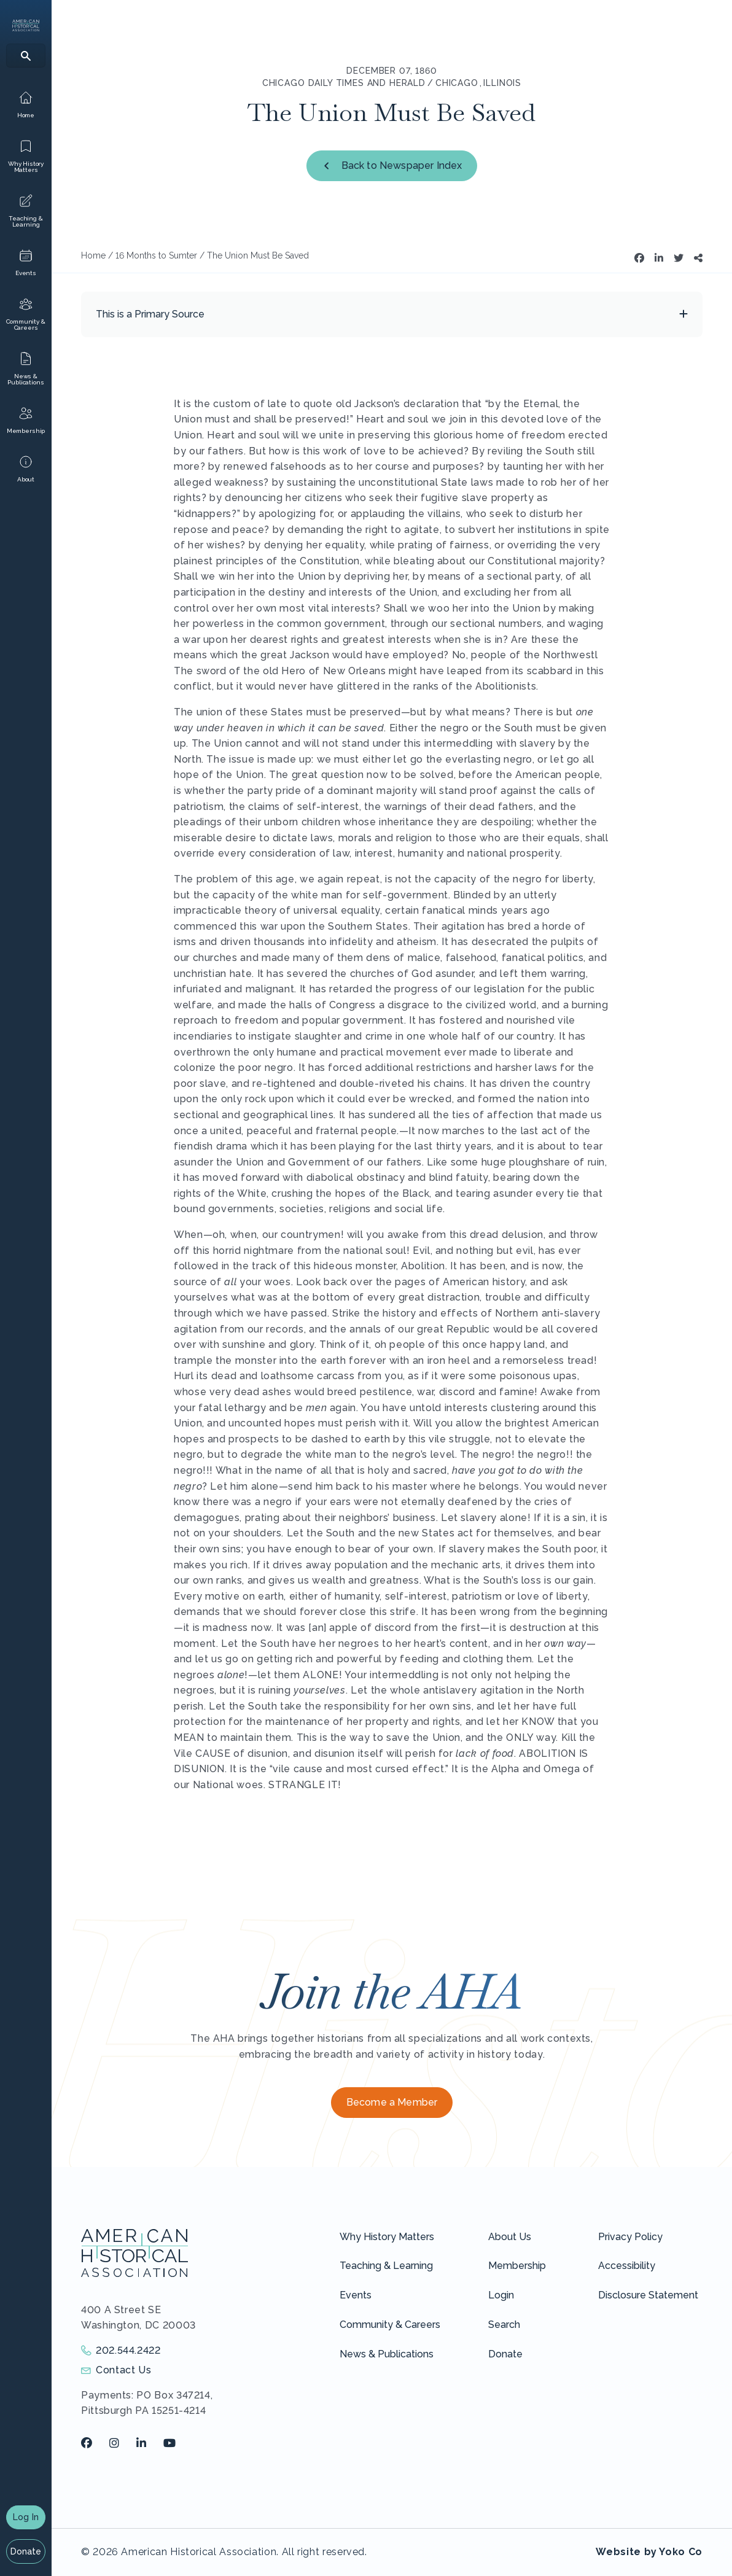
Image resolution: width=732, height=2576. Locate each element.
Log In (26, 2517)
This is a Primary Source (150, 314)
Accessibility (626, 2265)
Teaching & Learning (386, 2265)
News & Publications (387, 2354)
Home (93, 255)
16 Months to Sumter (156, 255)
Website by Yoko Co (649, 2552)
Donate (26, 2551)
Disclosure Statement (648, 2295)
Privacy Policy (630, 2237)
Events (356, 2295)
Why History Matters (387, 2237)
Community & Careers (390, 2324)
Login (501, 2295)
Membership (517, 2265)
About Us (509, 2237)
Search (504, 2324)
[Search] (25, 56)
